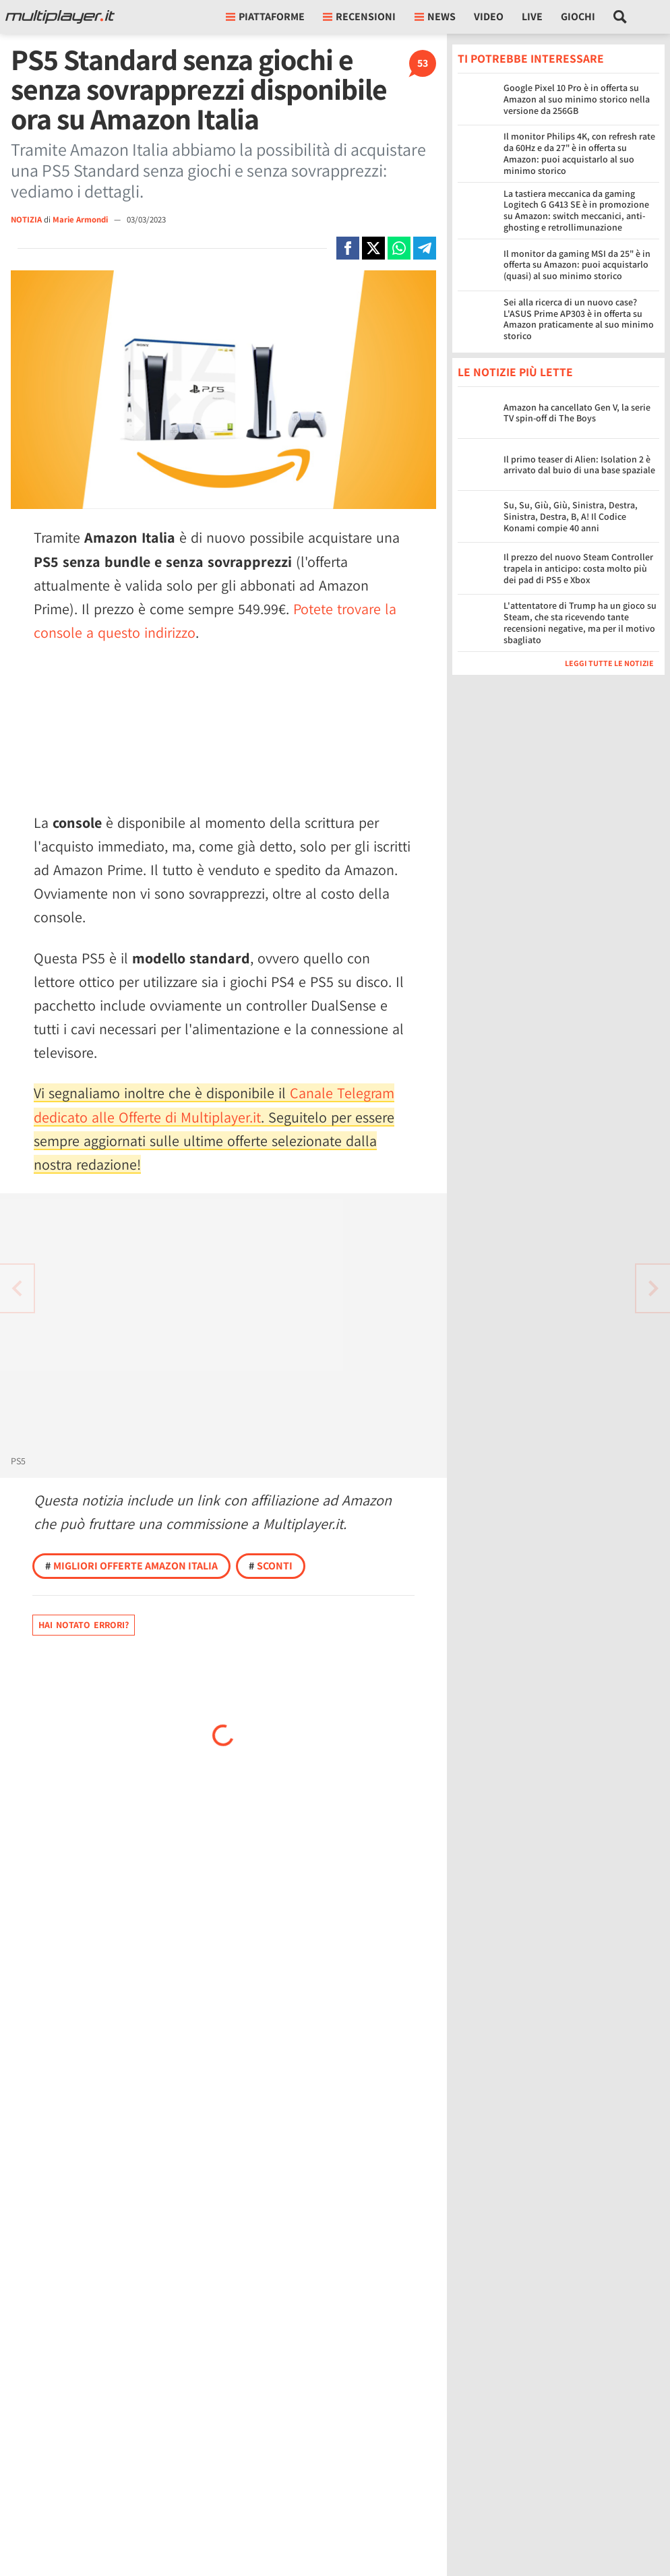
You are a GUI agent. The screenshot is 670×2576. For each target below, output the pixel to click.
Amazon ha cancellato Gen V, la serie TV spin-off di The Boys (577, 413)
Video (489, 16)
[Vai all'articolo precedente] (653, 1288)
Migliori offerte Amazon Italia (131, 1566)
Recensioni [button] (359, 16)
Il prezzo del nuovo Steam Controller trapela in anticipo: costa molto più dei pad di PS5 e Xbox (578, 568)
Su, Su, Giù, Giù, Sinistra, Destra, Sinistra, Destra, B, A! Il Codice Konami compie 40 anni (571, 516)
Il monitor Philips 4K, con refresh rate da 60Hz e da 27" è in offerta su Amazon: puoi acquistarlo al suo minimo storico (579, 153)
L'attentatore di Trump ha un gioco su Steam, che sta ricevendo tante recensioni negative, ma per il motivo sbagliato (580, 622)
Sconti (271, 1566)
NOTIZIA (26, 219)
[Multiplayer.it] (60, 17)
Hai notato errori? (83, 1625)
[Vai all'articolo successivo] (17, 1288)
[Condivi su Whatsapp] (399, 248)
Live (532, 16)
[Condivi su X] (373, 248)
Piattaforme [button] (265, 16)
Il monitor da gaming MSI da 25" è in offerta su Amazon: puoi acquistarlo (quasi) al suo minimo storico (577, 264)
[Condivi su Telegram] (424, 248)
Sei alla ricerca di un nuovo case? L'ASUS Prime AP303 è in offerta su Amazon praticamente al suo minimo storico (579, 319)
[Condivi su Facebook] (347, 248)
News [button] (435, 16)
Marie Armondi (81, 219)
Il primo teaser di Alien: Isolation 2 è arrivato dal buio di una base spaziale (579, 465)
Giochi (578, 16)
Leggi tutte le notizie (609, 663)
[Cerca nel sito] (620, 17)
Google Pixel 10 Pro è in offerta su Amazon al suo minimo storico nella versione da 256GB (577, 99)
